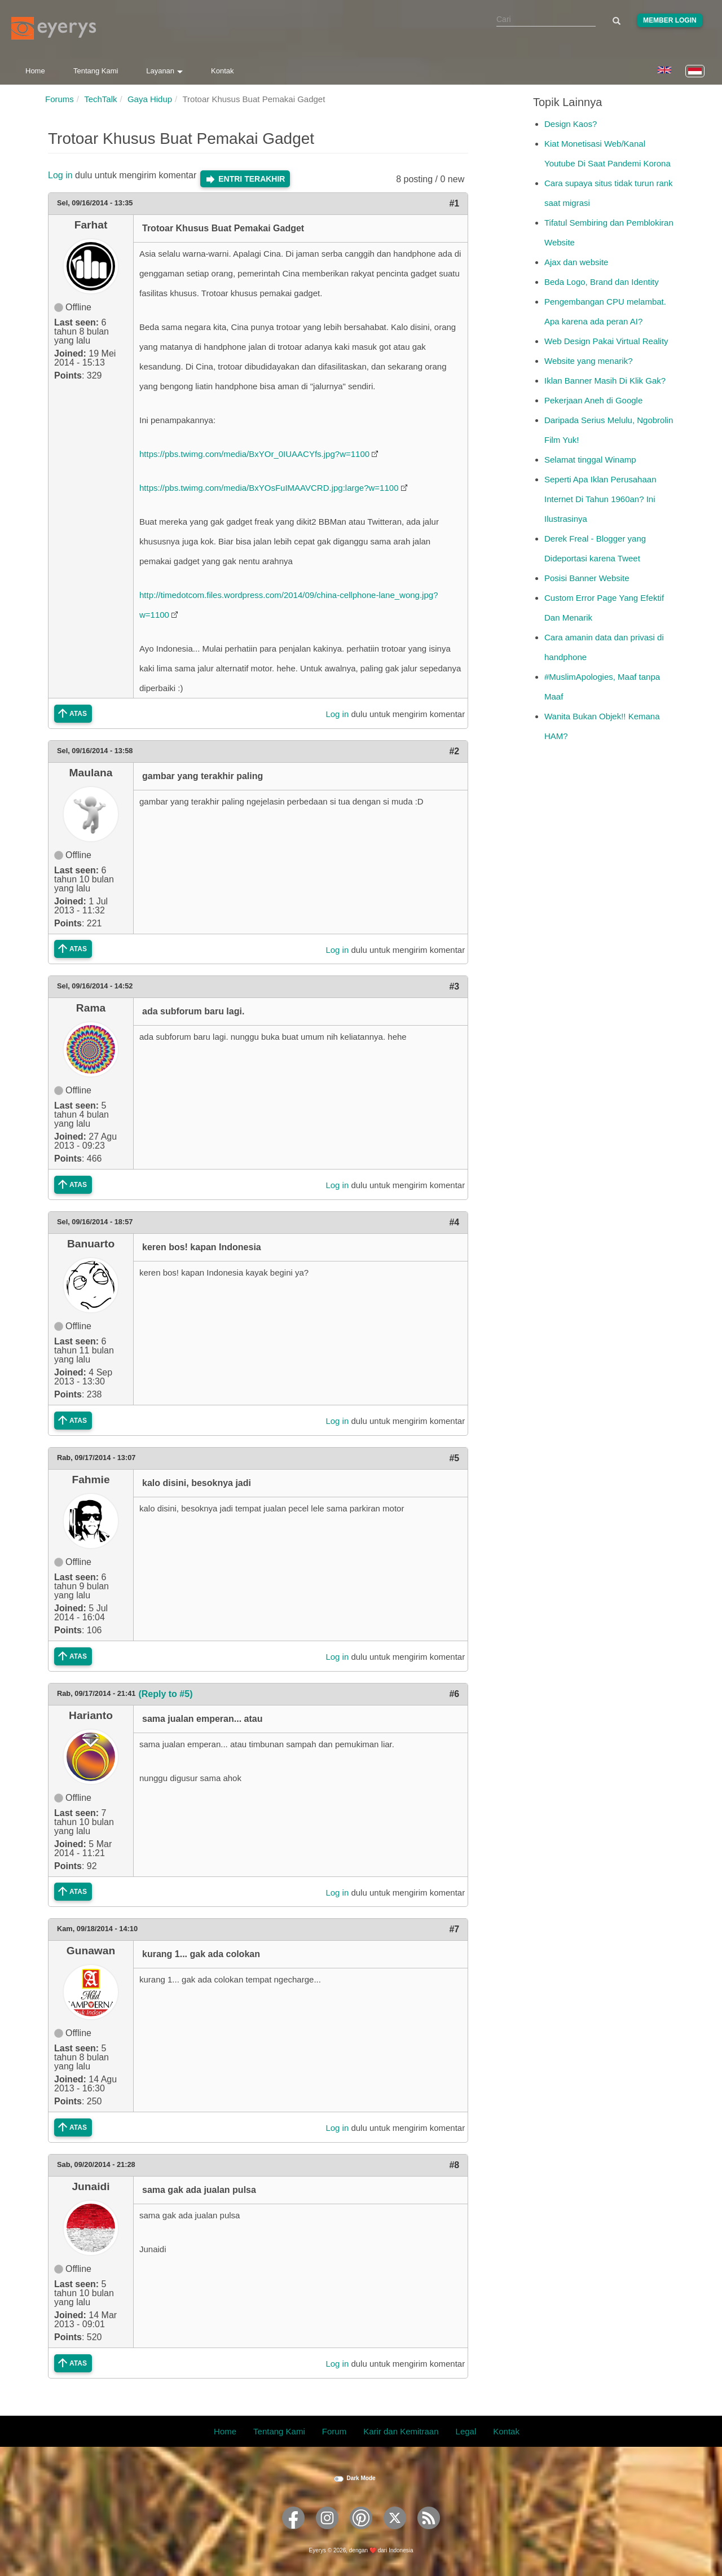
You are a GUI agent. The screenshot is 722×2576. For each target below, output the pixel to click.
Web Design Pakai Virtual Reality (606, 341)
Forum (334, 2431)
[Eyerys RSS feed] (429, 2533)
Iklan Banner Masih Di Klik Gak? (605, 380)
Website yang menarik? (588, 361)
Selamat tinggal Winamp (590, 459)
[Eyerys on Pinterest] (361, 2533)
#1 (454, 203)
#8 (454, 2165)
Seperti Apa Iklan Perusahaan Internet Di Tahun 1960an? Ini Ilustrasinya (600, 499)
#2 (454, 751)
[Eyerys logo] (53, 28)
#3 (454, 986)
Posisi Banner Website (586, 578)
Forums (59, 99)
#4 (454, 1222)
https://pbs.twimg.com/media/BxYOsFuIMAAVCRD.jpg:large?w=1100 (269, 488)
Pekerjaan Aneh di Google (593, 400)
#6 (454, 1694)
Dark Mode (360, 2478)
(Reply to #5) (165, 1694)
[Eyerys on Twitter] (395, 2533)
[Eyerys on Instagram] (327, 2533)
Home (35, 71)
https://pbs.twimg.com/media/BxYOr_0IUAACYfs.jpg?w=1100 (254, 454)
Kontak (222, 71)
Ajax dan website (576, 262)
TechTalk (100, 99)
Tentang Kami (95, 71)
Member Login (670, 20)
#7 (454, 1929)
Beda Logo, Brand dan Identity (601, 282)
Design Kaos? (570, 124)
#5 (454, 1458)
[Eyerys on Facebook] (293, 2533)
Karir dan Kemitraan (400, 2431)
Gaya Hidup (149, 99)
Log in (60, 175)
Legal (466, 2431)
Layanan (164, 71)
